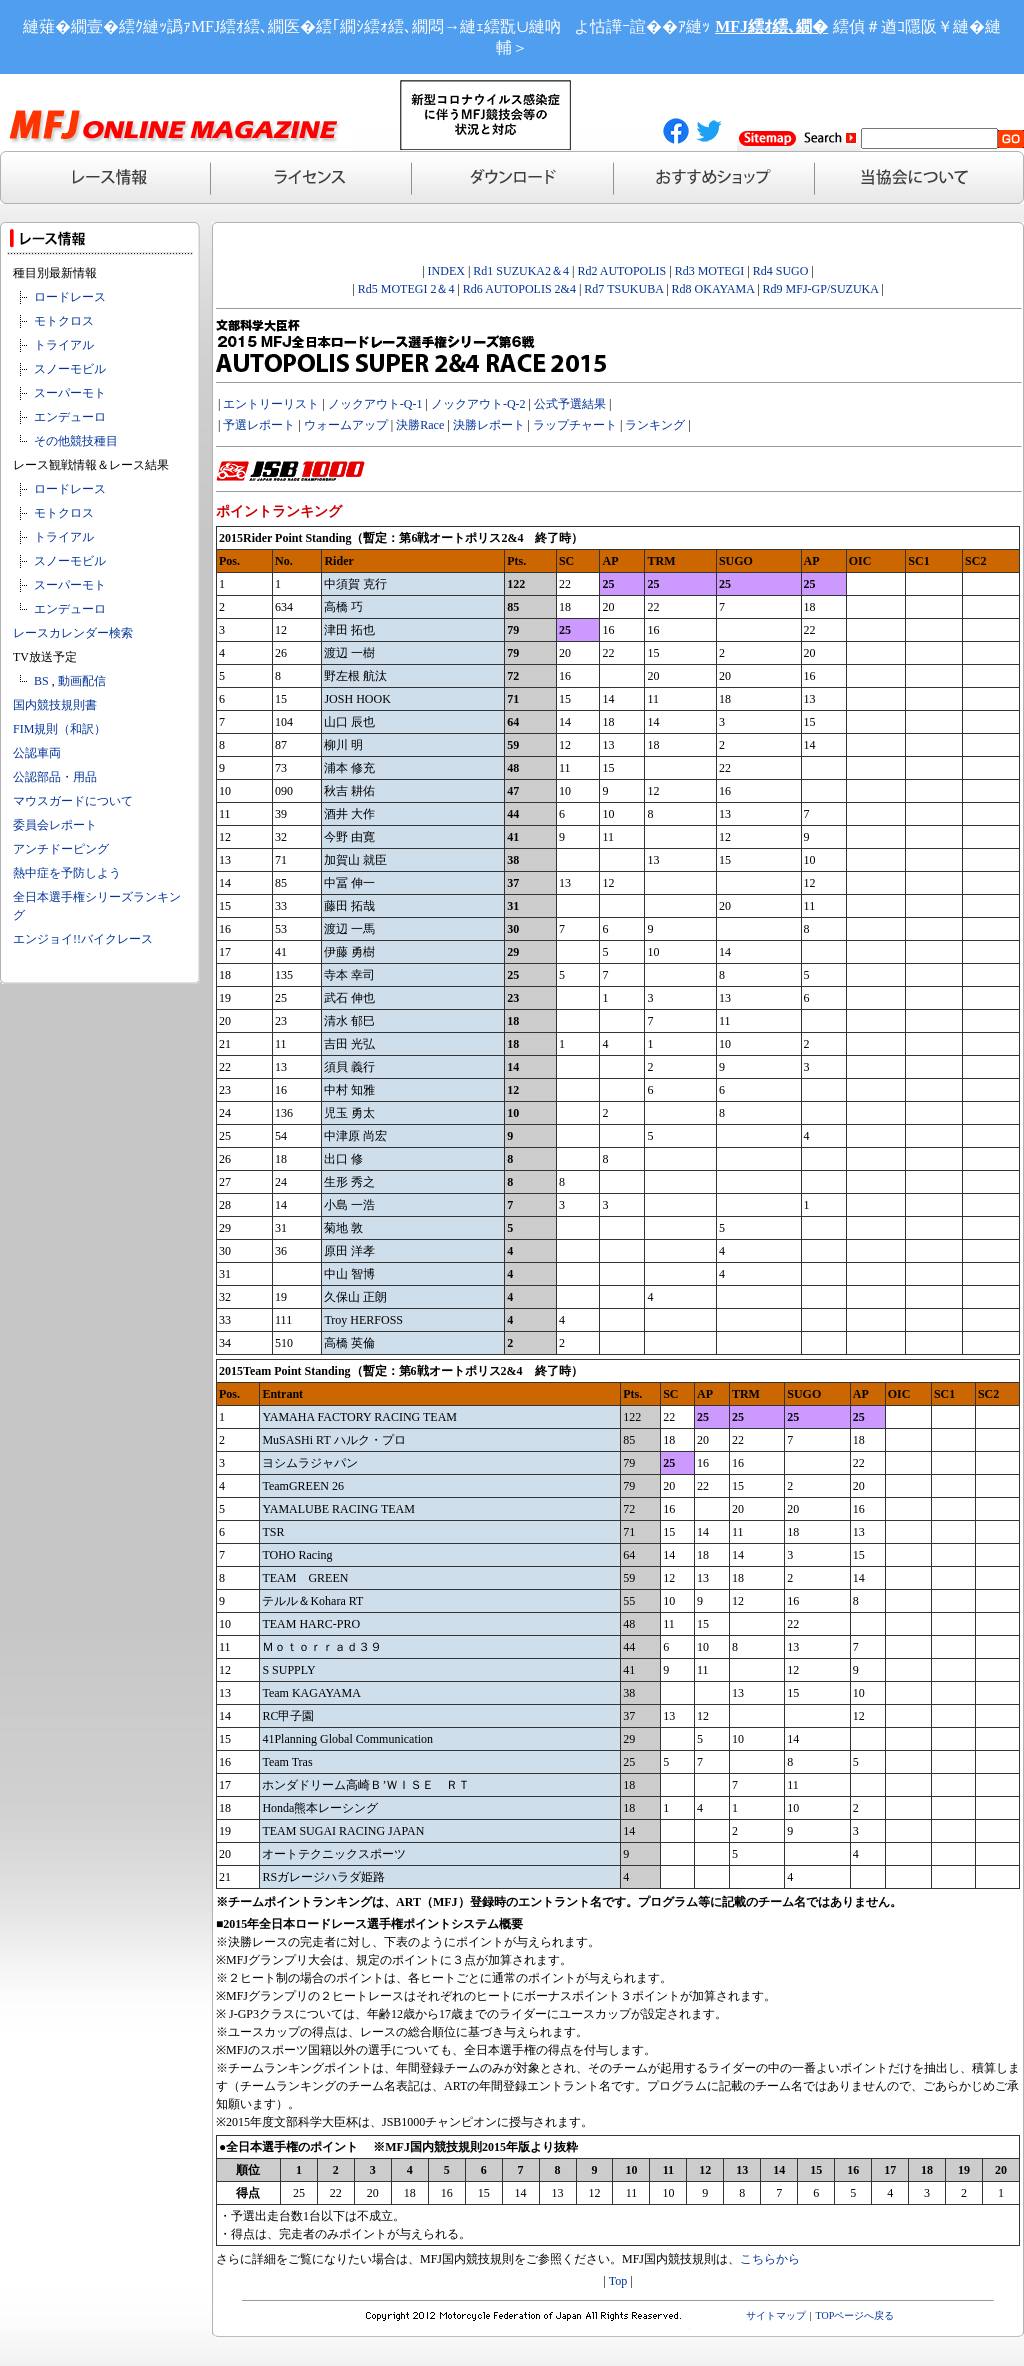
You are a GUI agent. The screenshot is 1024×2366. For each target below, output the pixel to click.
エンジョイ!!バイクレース (83, 939)
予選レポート (259, 425)
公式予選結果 (570, 404)
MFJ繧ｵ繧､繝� (771, 26)
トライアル (64, 345)
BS (41, 681)
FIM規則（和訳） (59, 729)
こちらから (770, 2259)
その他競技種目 (76, 441)
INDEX (446, 271)
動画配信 (82, 681)
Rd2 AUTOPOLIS (620, 271)
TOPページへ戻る (855, 2315)
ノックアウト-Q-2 (478, 404)
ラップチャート (575, 425)
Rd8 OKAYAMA (713, 289)
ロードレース (70, 297)
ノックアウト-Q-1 (375, 404)
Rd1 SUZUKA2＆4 (521, 271)
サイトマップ (776, 2315)
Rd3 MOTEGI (710, 271)
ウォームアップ (346, 425)
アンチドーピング (61, 849)
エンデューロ (70, 417)
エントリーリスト (271, 404)
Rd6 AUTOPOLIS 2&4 (519, 289)
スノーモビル (70, 369)
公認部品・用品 (55, 777)
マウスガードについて (73, 801)
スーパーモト (70, 393)
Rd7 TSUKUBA (623, 289)
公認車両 (37, 753)
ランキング (655, 425)
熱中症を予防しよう (67, 873)
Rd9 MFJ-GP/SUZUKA (821, 289)
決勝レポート (489, 425)
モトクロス (64, 321)
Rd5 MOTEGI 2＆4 (406, 289)
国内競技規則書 (55, 705)
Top (618, 2281)
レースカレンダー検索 (73, 633)
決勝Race (420, 425)
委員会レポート (55, 825)
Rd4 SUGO (781, 271)
